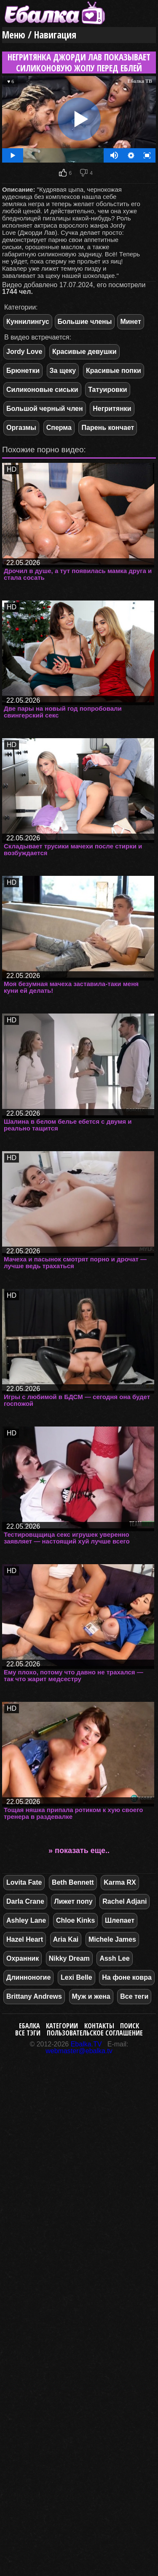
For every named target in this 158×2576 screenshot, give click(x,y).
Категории (62, 2025)
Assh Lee (114, 1958)
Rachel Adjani (124, 1901)
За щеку (63, 370)
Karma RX (120, 1882)
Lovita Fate (24, 1882)
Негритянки (112, 408)
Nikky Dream (69, 1958)
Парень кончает (107, 427)
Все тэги (27, 2033)
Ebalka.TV (86, 2044)
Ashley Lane (26, 1920)
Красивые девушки (84, 351)
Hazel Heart (24, 1939)
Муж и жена (91, 1996)
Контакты (99, 2025)
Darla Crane (25, 1901)
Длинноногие (28, 1977)
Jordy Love (24, 351)
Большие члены (85, 321)
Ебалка (29, 2025)
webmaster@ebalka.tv (79, 2050)
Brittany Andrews (34, 1996)
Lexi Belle (76, 1977)
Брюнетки (23, 370)
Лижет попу (73, 1901)
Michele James (112, 1939)
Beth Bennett (73, 1882)
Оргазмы (21, 427)
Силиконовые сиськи (42, 389)
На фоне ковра (127, 1977)
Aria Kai (65, 1939)
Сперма (59, 427)
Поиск (129, 2025)
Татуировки (107, 389)
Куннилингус (27, 321)
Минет (130, 321)
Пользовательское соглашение (95, 2033)
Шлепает (119, 1920)
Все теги (134, 1996)
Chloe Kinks (75, 1920)
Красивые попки (113, 370)
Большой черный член (44, 408)
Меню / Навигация (39, 34)
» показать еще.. (79, 1850)
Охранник (22, 1958)
